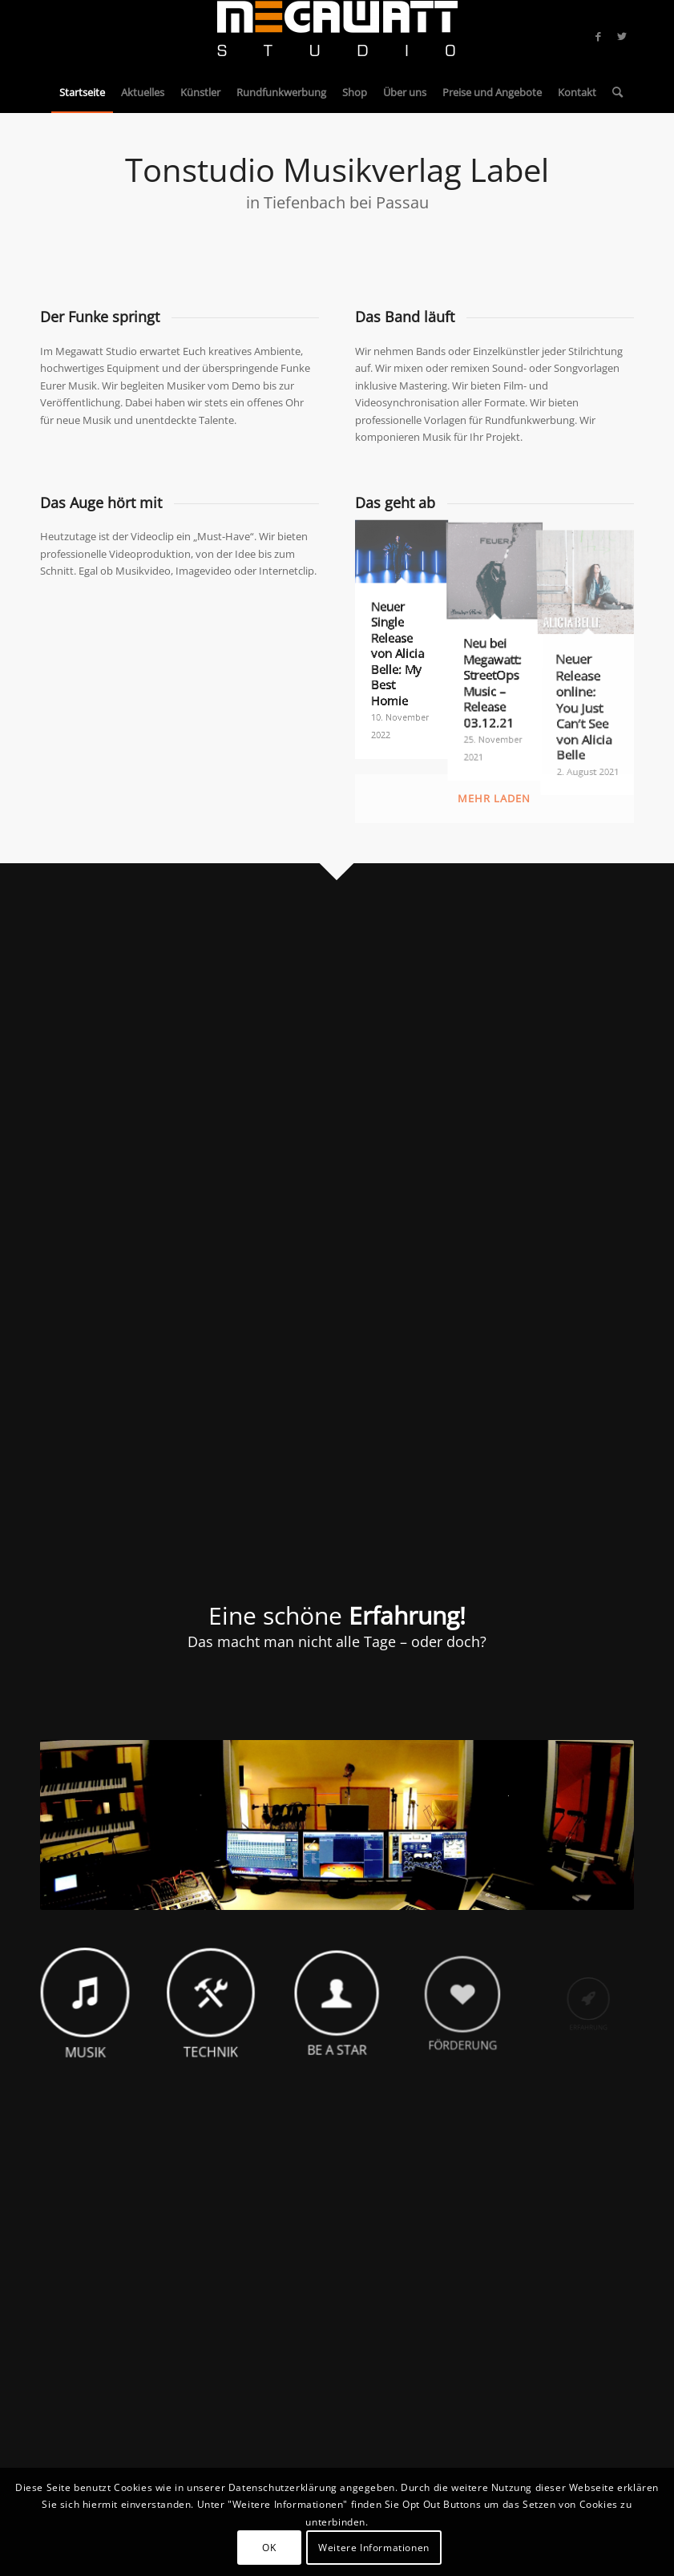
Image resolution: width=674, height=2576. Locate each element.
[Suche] (613, 92)
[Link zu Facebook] (598, 36)
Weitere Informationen (374, 2547)
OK (269, 2547)
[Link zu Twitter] (622, 36)
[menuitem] (82, 92)
